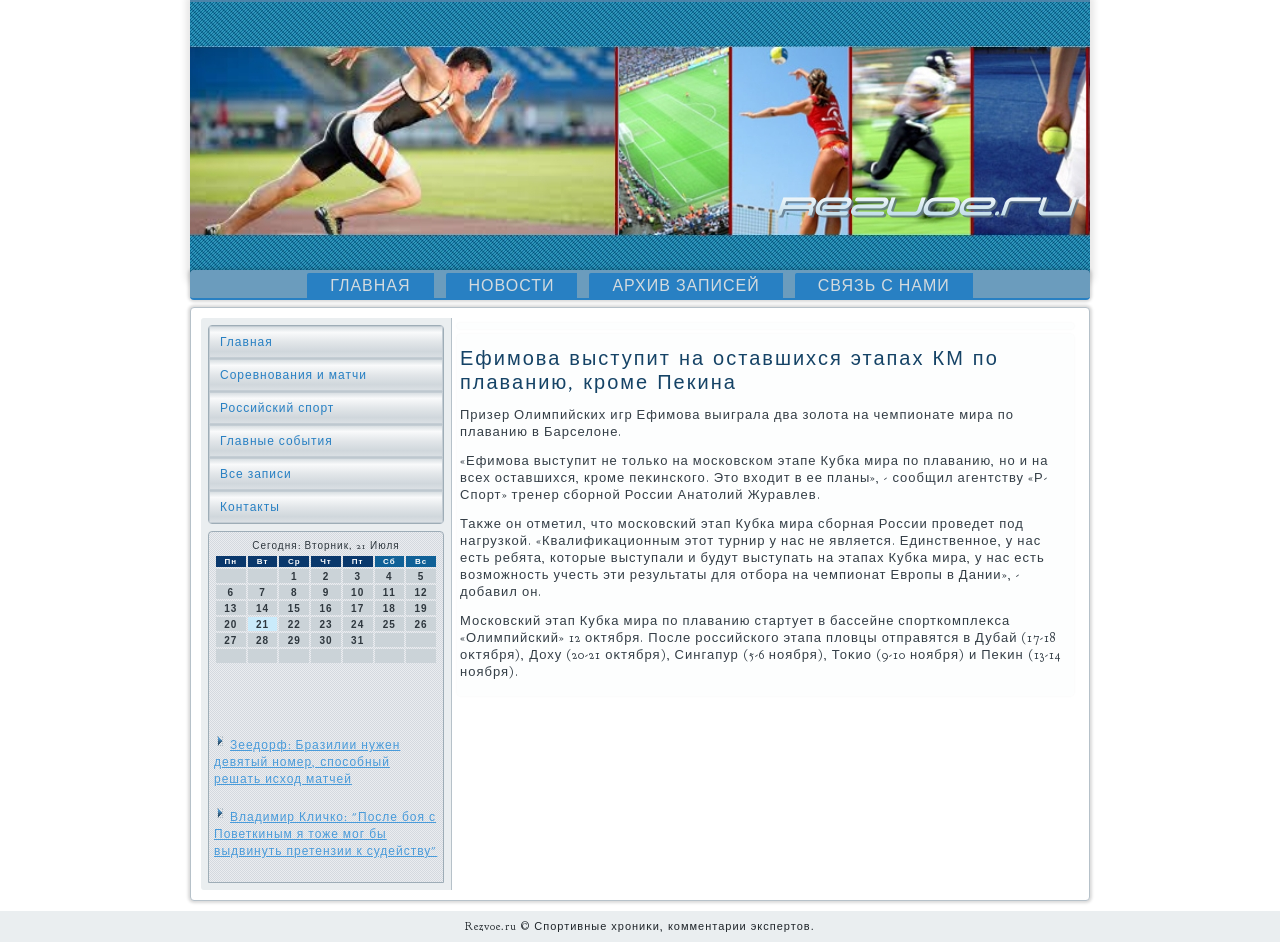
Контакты (250, 507)
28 (262, 640)
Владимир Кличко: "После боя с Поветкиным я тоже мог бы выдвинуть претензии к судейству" (325, 834)
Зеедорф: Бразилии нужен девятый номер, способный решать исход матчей (307, 762)
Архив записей (685, 286)
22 (294, 624)
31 (357, 640)
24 (357, 624)
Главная (370, 286)
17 (357, 608)
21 (262, 624)
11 (389, 592)
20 (230, 624)
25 (389, 624)
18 (389, 608)
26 (421, 624)
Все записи (256, 474)
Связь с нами (884, 286)
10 (357, 592)
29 (294, 640)
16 (325, 608)
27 (230, 640)
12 (421, 592)
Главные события (276, 441)
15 (294, 608)
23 (325, 624)
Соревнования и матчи (293, 375)
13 (230, 608)
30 (325, 640)
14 (262, 608)
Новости (512, 286)
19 (421, 608)
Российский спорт (277, 408)
